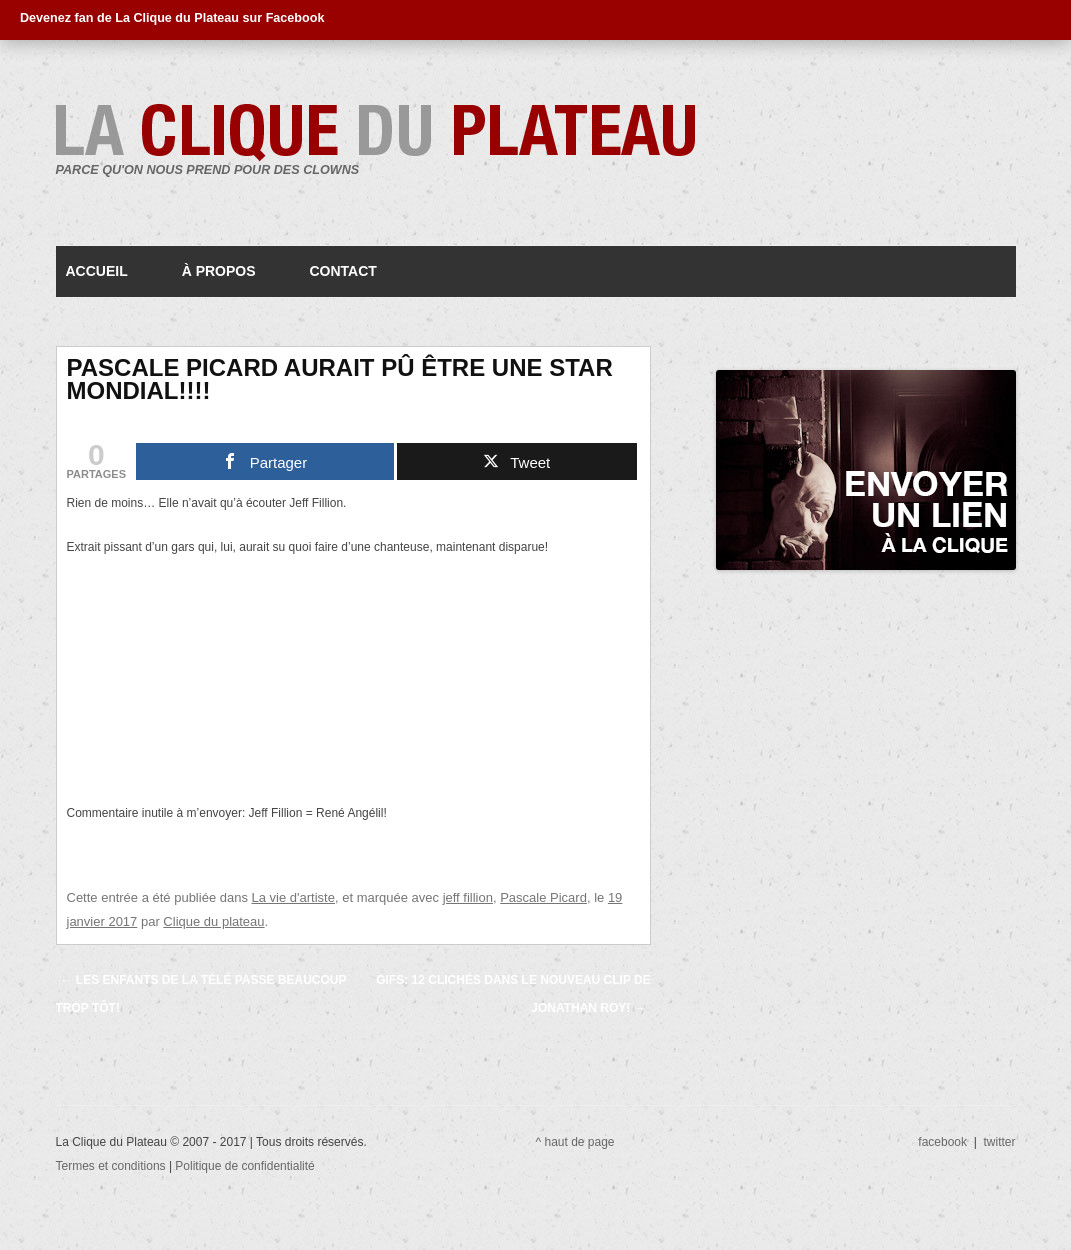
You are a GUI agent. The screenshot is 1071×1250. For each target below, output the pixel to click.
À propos (219, 271)
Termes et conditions (112, 1166)
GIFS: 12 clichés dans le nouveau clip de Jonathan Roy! (513, 994)
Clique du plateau (213, 921)
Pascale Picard (543, 897)
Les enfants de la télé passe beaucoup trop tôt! (201, 994)
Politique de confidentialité (244, 1166)
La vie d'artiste (293, 897)
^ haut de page (575, 1142)
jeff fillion (468, 897)
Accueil (97, 271)
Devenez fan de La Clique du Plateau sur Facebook (172, 18)
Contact (342, 271)
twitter (999, 1142)
